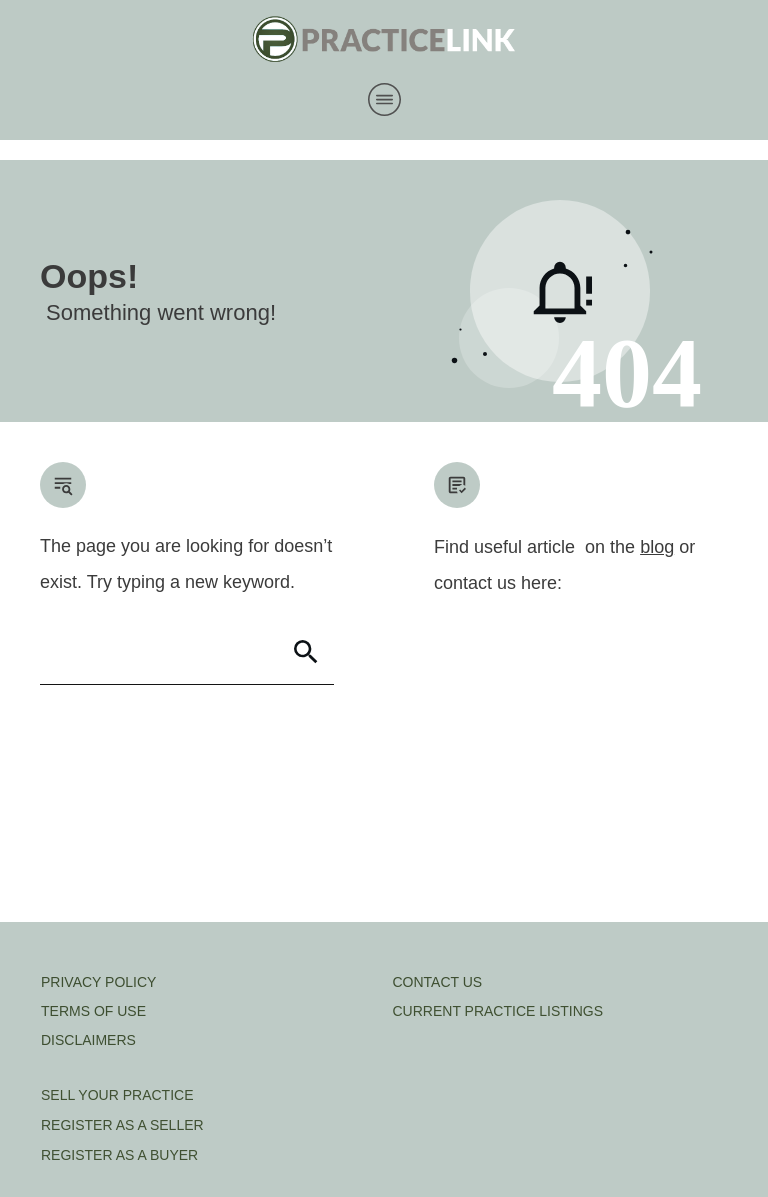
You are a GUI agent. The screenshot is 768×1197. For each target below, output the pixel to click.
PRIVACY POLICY (98, 982)
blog (657, 547)
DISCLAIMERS (88, 1040)
